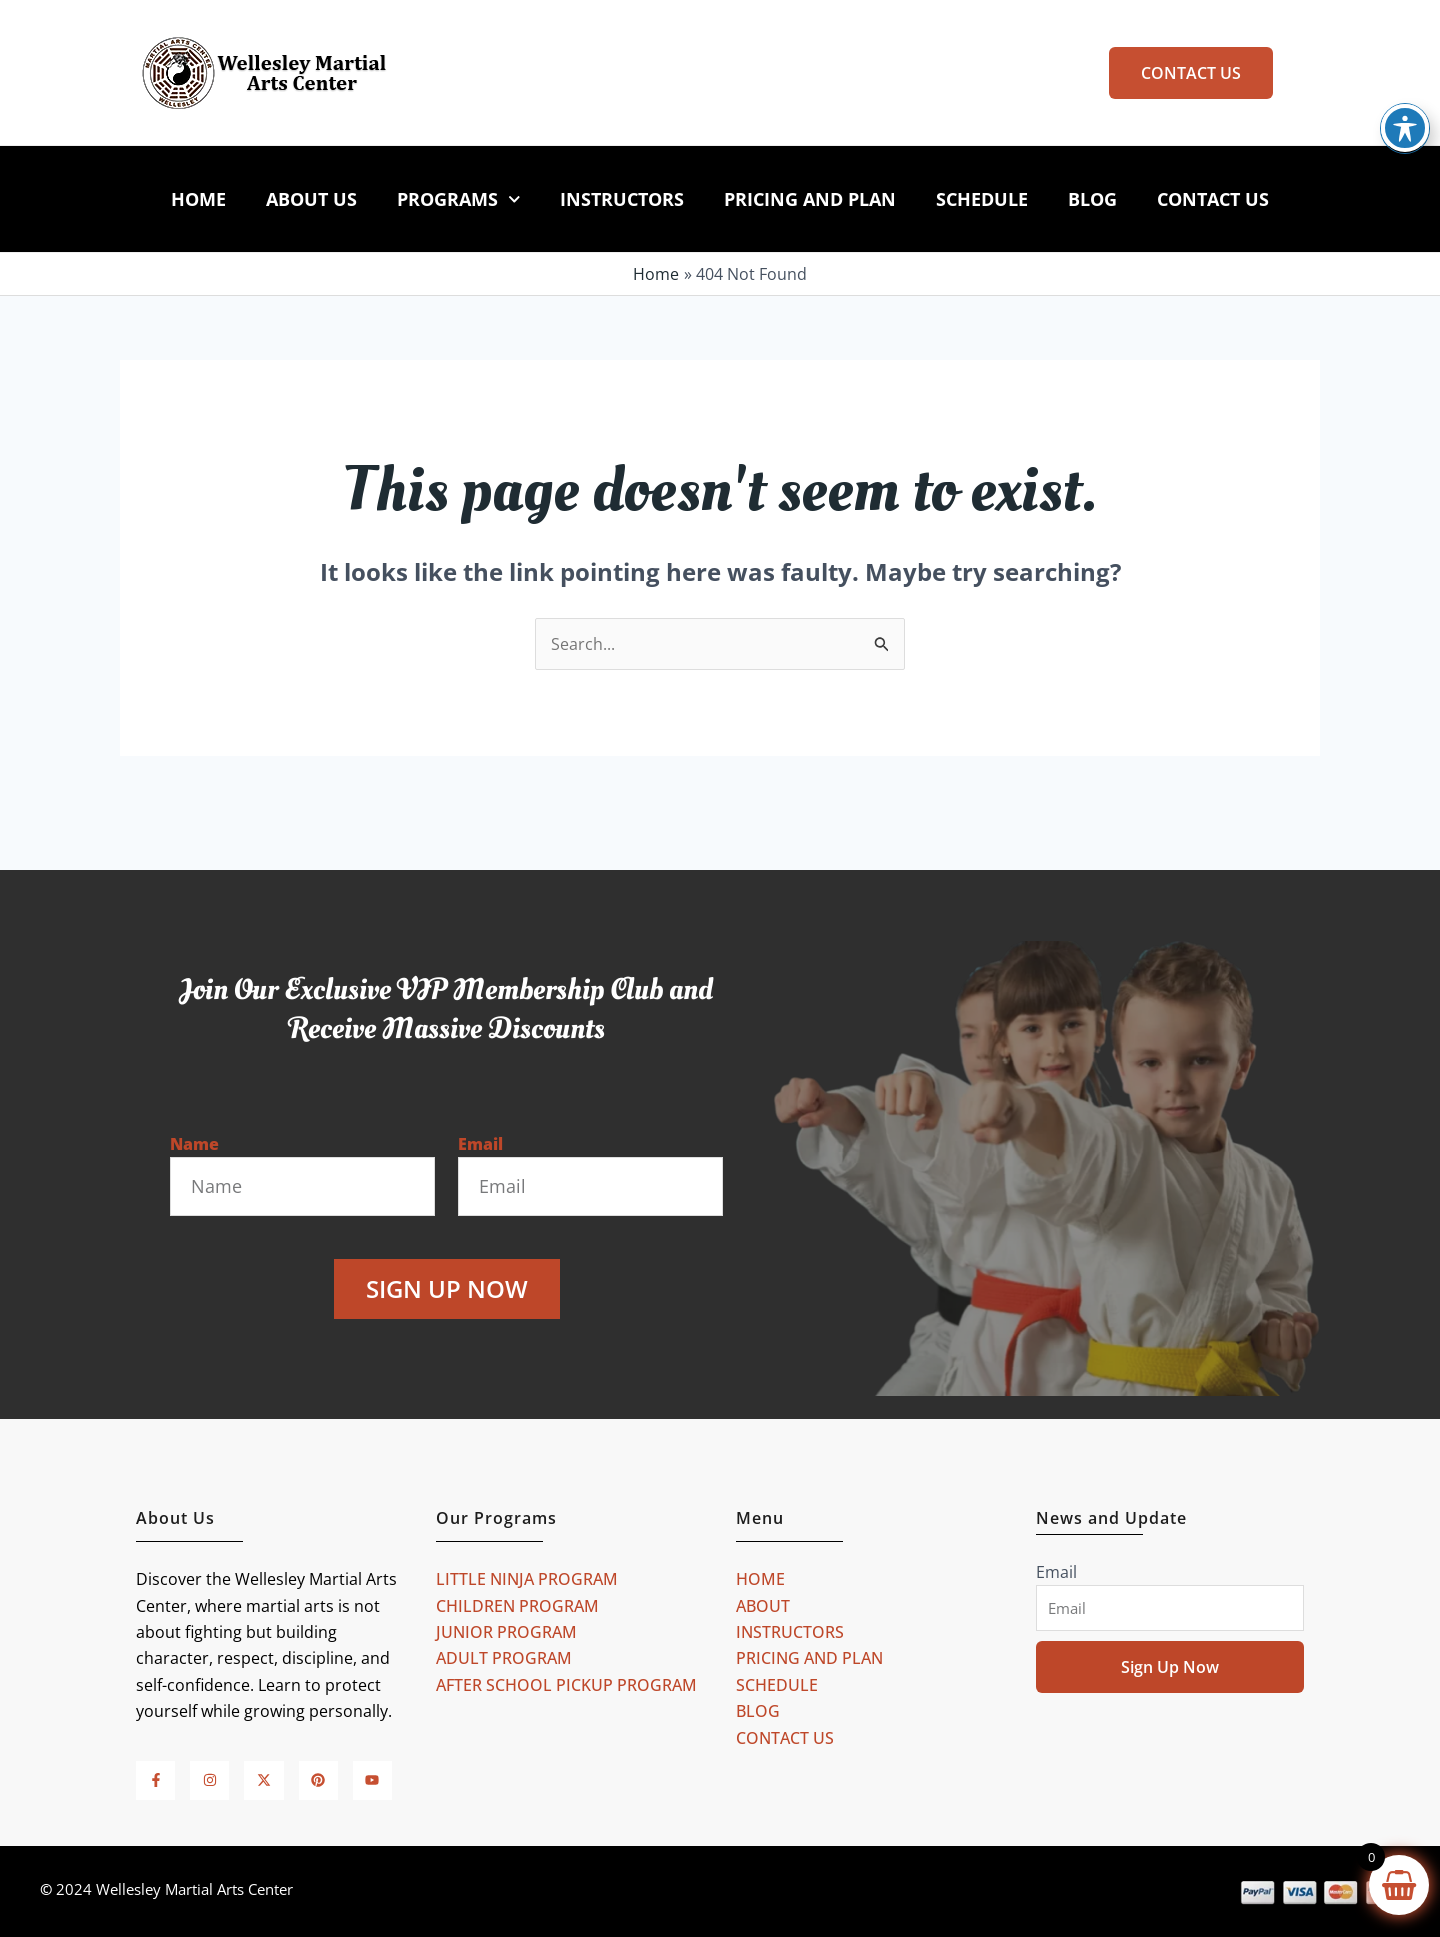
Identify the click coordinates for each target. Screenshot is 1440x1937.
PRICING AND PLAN (810, 199)
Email (480, 1144)
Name (194, 1144)
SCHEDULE (982, 199)
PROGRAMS (459, 199)
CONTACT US (1213, 199)
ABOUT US (311, 199)
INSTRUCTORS (622, 199)
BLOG (1092, 199)
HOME (198, 199)
